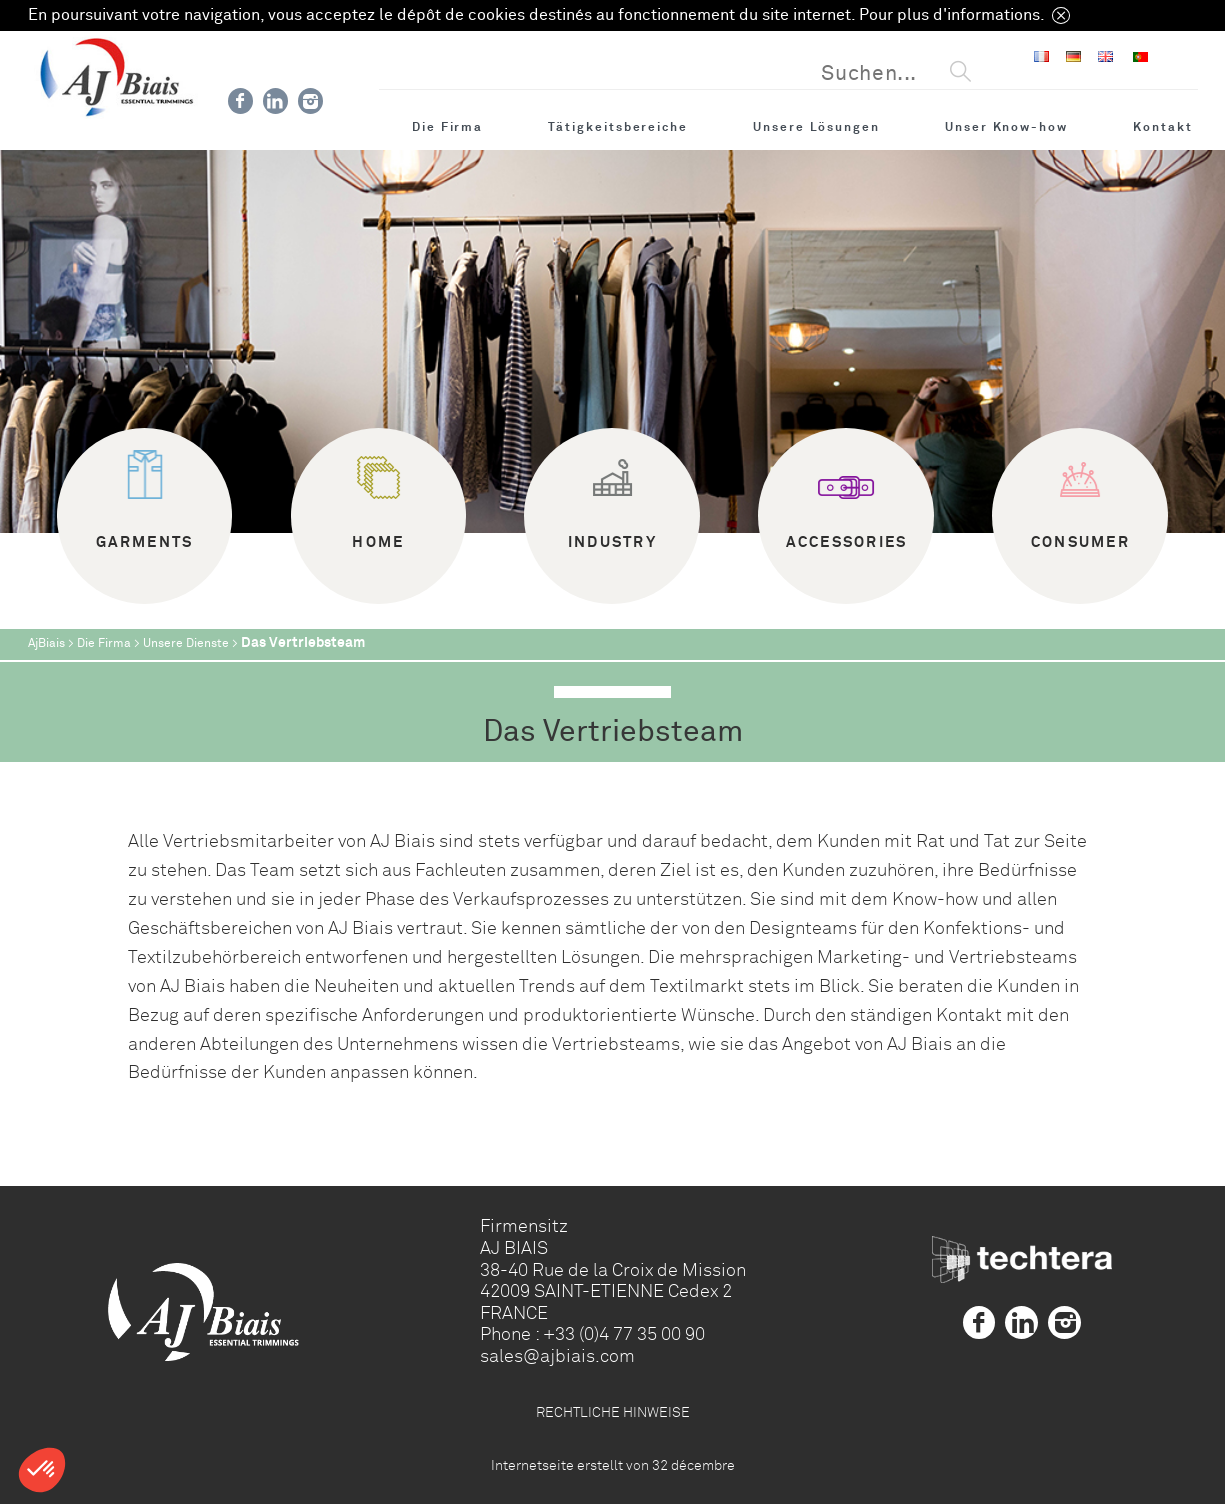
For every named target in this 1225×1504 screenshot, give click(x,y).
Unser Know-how (1006, 127)
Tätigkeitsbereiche (618, 127)
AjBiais (46, 643)
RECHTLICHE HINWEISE (613, 1412)
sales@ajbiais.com (557, 1356)
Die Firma (447, 127)
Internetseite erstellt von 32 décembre (613, 1465)
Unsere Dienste (186, 643)
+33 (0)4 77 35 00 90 (624, 1334)
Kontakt (1163, 127)
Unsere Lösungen (816, 127)
